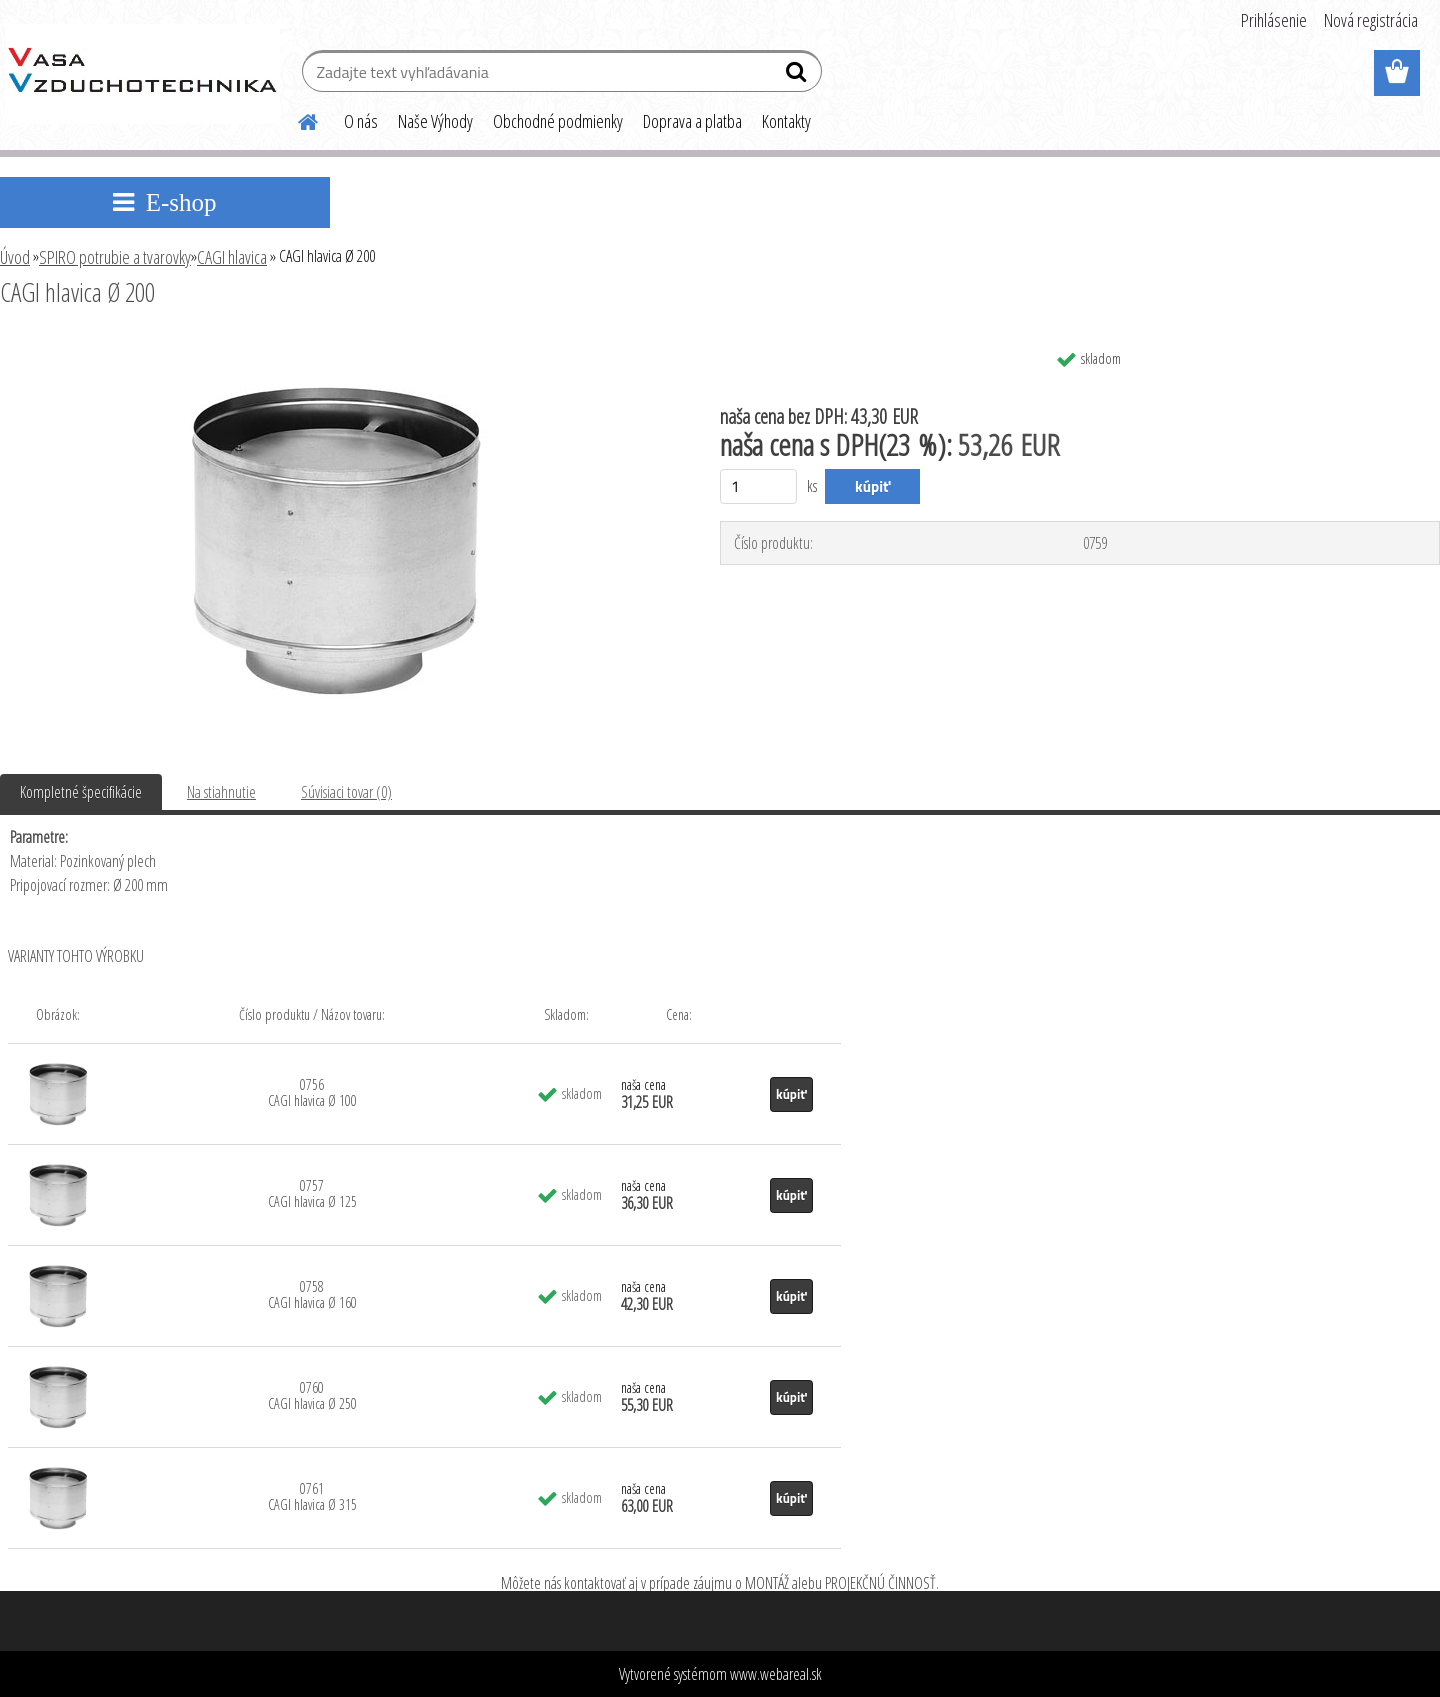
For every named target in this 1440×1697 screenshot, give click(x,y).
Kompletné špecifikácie (81, 792)
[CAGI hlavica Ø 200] (335, 347)
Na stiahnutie (221, 792)
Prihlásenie (1274, 20)
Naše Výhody (435, 121)
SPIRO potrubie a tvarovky (115, 257)
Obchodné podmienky (558, 121)
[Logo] (142, 74)
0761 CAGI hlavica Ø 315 (312, 1496)
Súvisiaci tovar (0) (346, 792)
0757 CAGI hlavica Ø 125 (312, 1193)
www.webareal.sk (776, 1674)
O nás (361, 121)
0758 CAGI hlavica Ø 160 (312, 1294)
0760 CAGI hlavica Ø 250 (312, 1395)
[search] (798, 76)
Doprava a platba (692, 121)
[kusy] (758, 486)
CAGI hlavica (232, 257)
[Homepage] (296, 119)
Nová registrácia (1371, 20)
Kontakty (786, 121)
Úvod (15, 257)
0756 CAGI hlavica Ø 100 (312, 1092)
